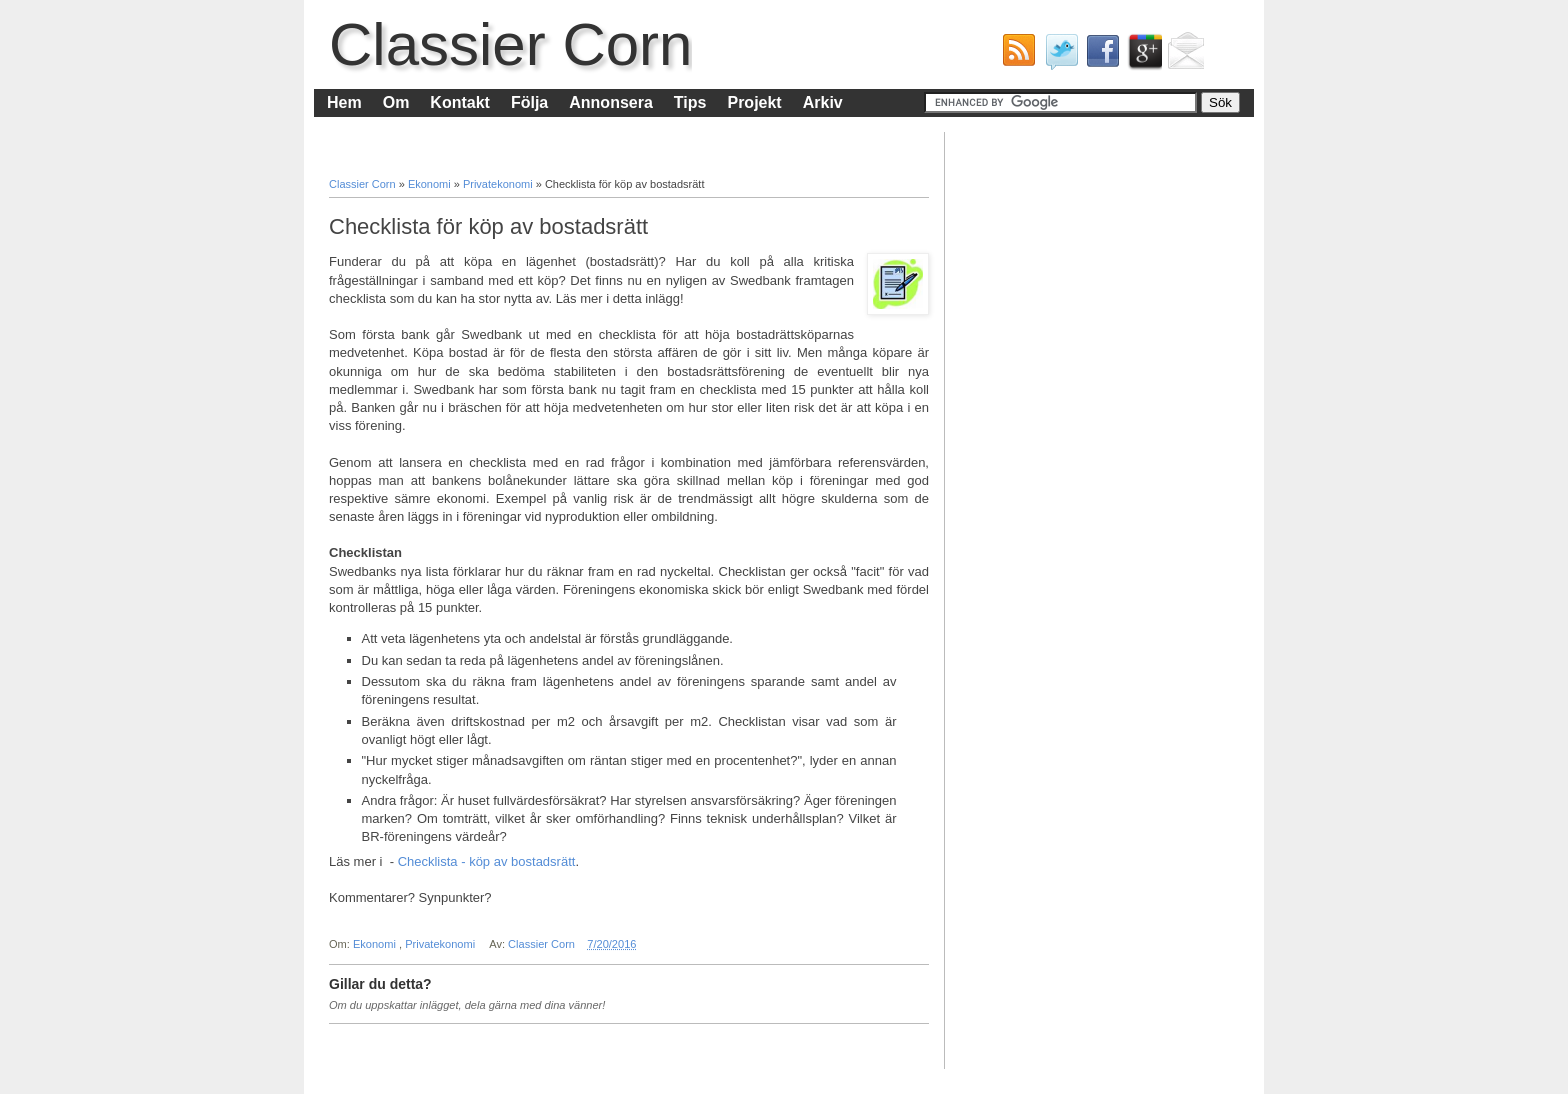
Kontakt (460, 102)
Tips (690, 102)
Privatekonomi (499, 184)
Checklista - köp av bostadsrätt (487, 861)
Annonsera (611, 102)
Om (396, 102)
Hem (344, 102)
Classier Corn (510, 44)
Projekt (754, 102)
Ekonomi (431, 184)
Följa (529, 102)
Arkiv (823, 102)
